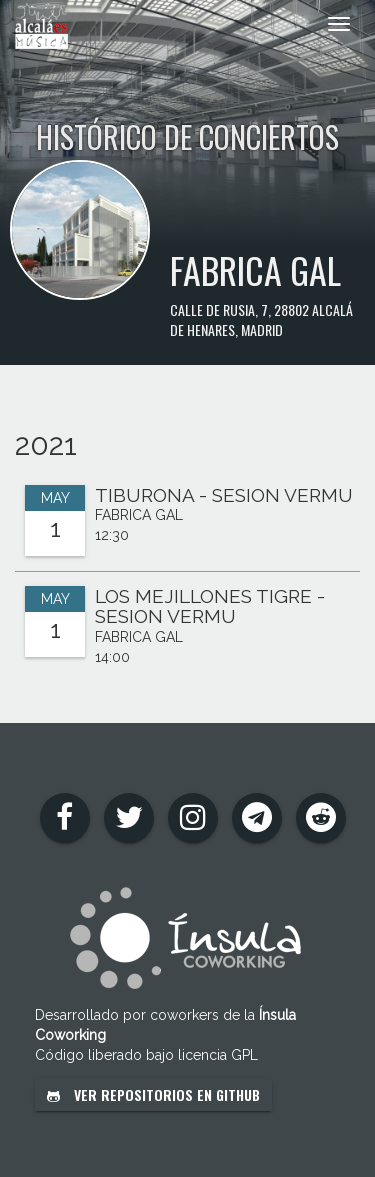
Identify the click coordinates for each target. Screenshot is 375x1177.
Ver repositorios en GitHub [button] (153, 1094)
